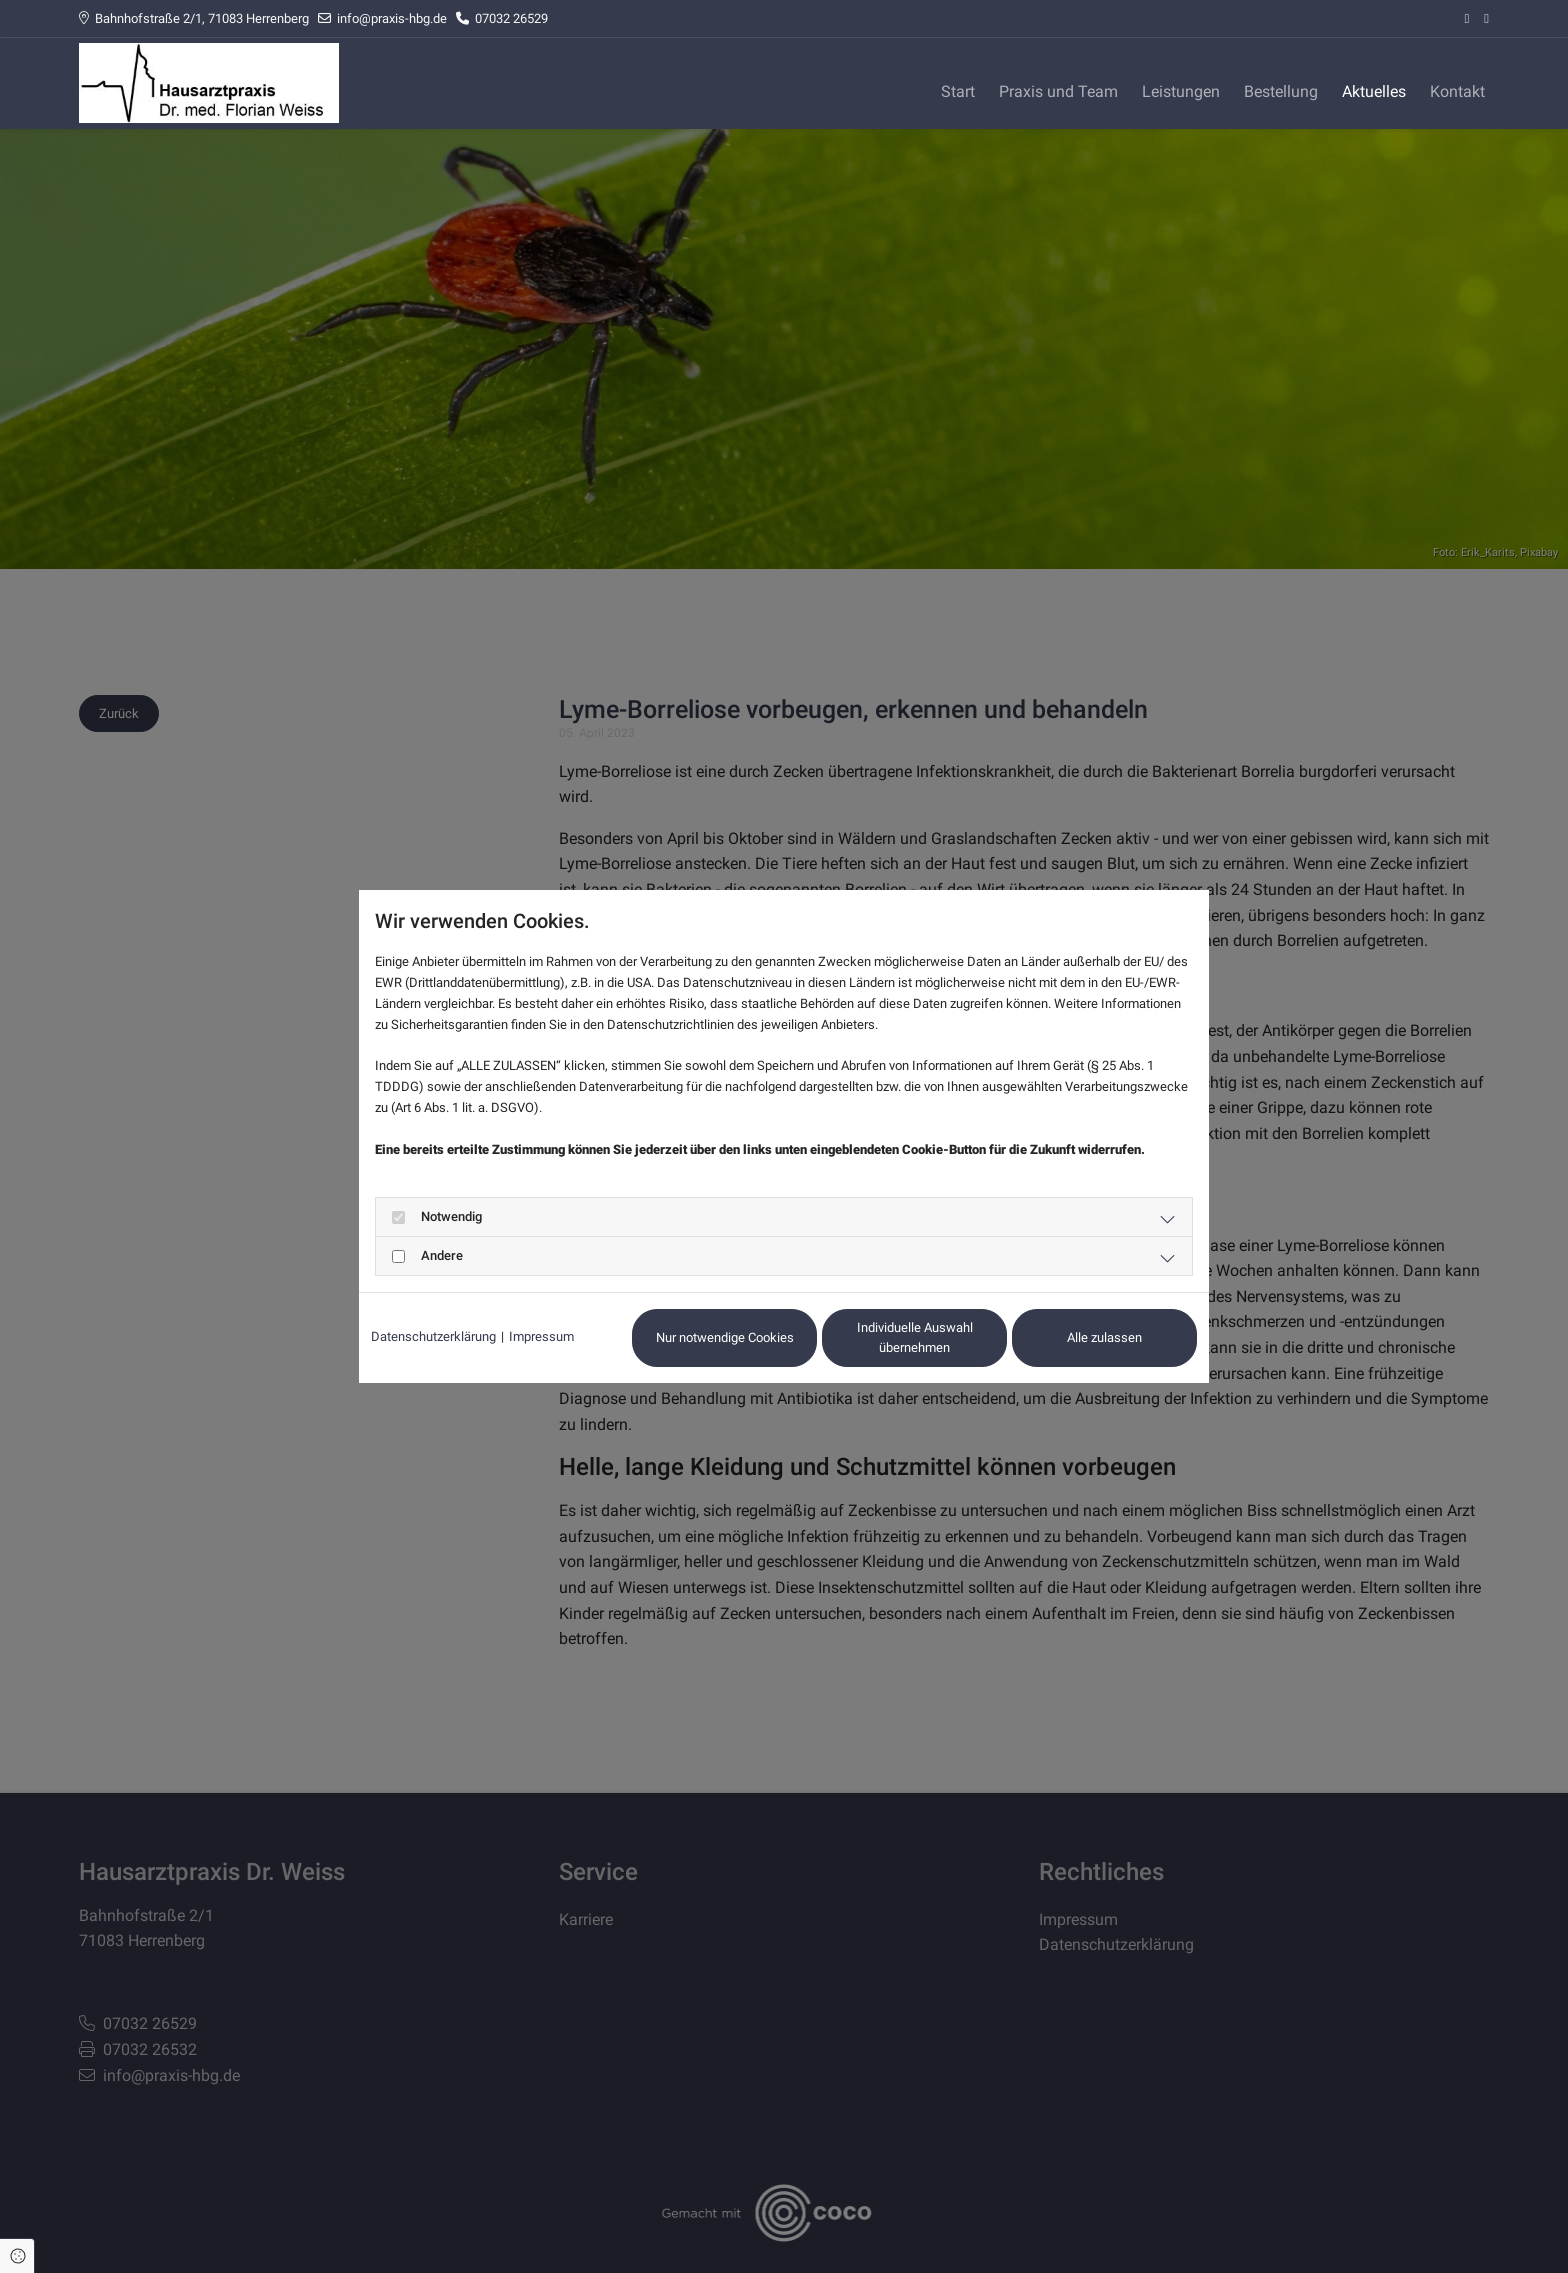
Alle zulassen (1104, 1337)
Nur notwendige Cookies (725, 1337)
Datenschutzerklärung (433, 1336)
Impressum (541, 1336)
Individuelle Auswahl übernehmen (915, 1337)
